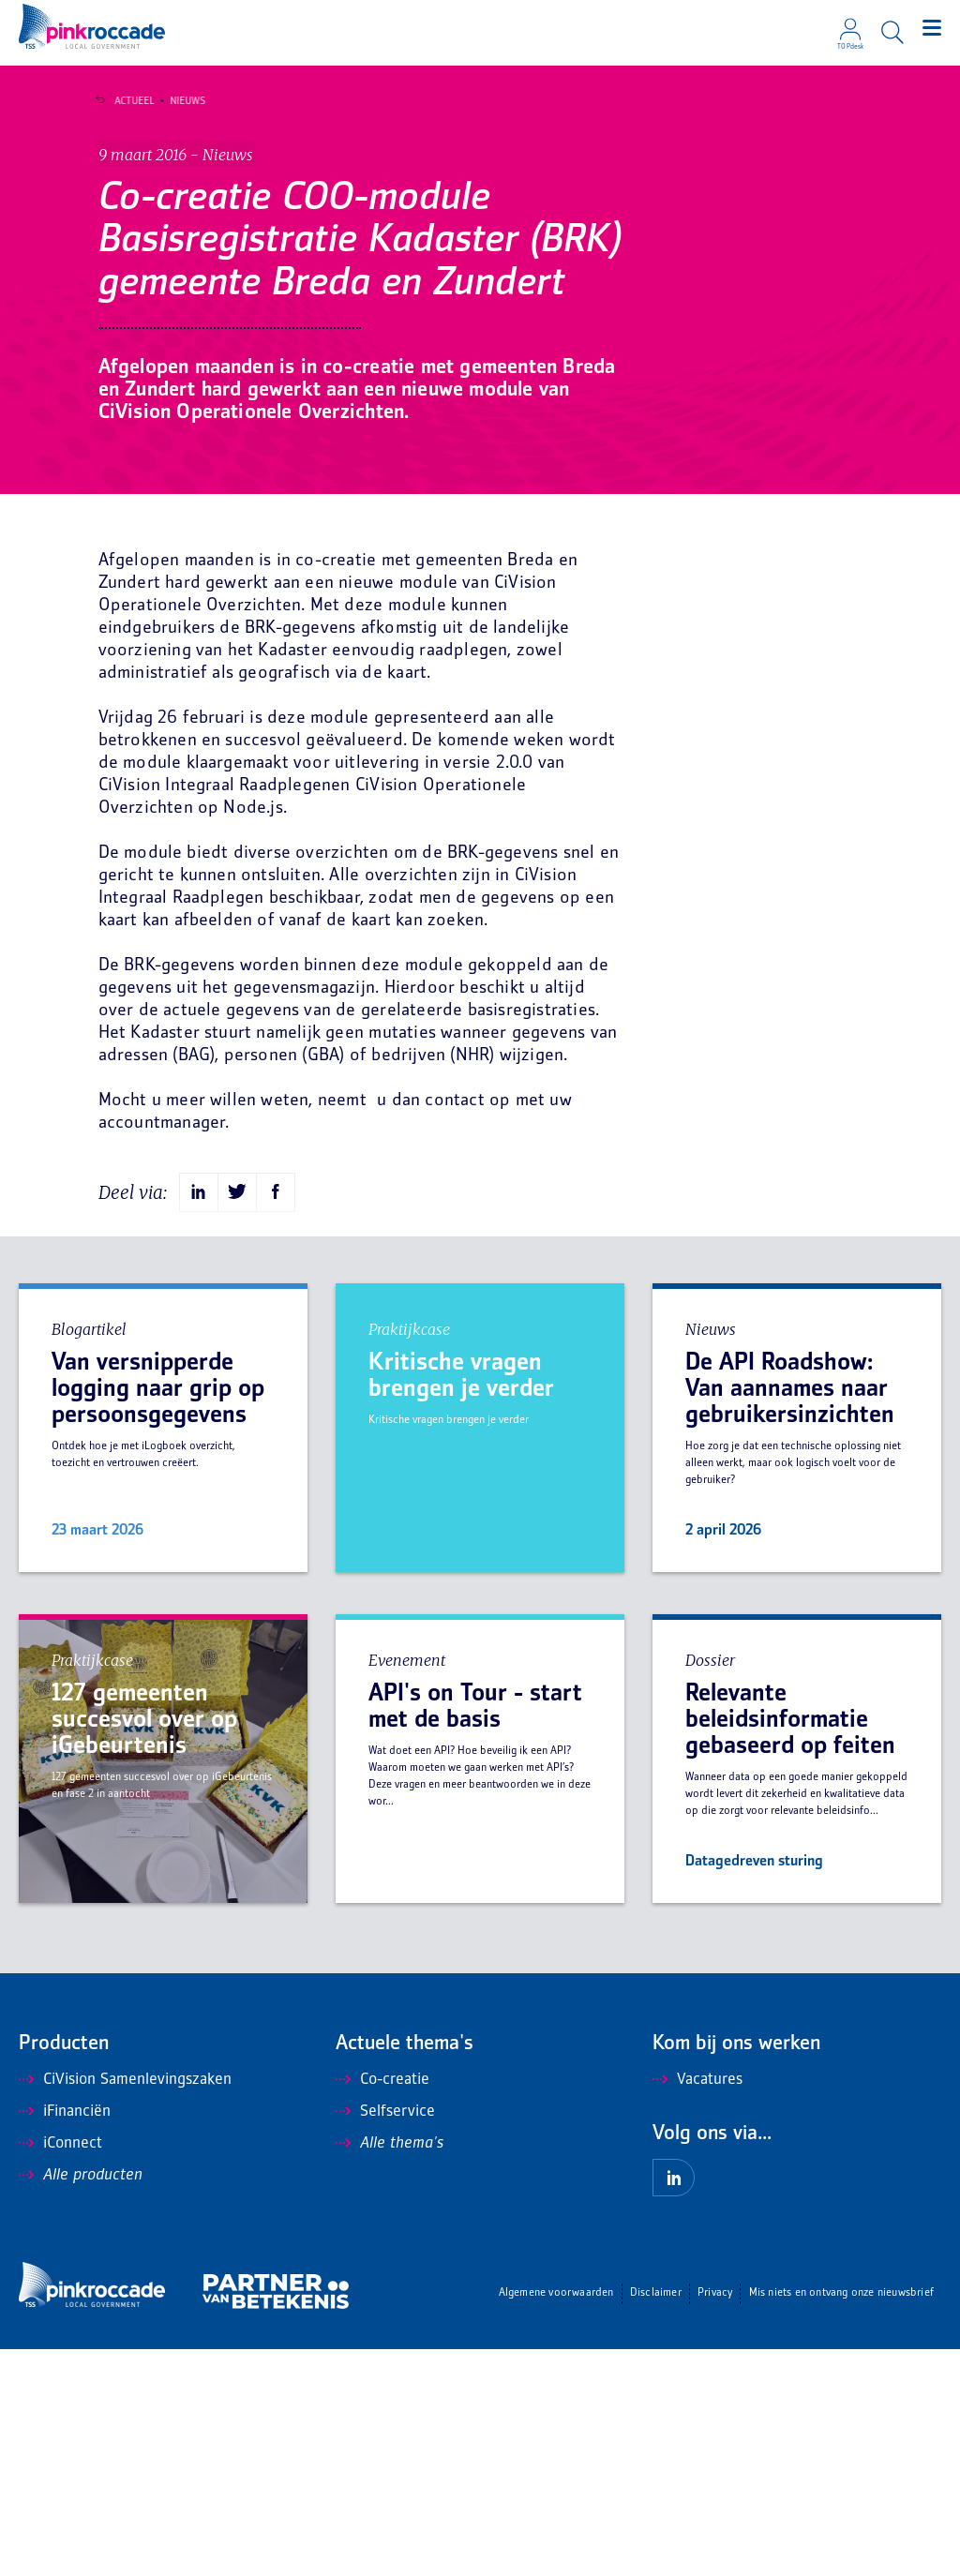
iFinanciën (65, 2338)
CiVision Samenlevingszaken (125, 2306)
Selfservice (385, 2338)
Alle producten (80, 2402)
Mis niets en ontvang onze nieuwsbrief (841, 2520)
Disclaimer (656, 2520)
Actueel (125, 101)
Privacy (715, 2520)
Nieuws (179, 101)
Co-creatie (382, 2306)
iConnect (60, 2370)
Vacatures (697, 2306)
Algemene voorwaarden (556, 2520)
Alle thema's (389, 2370)
